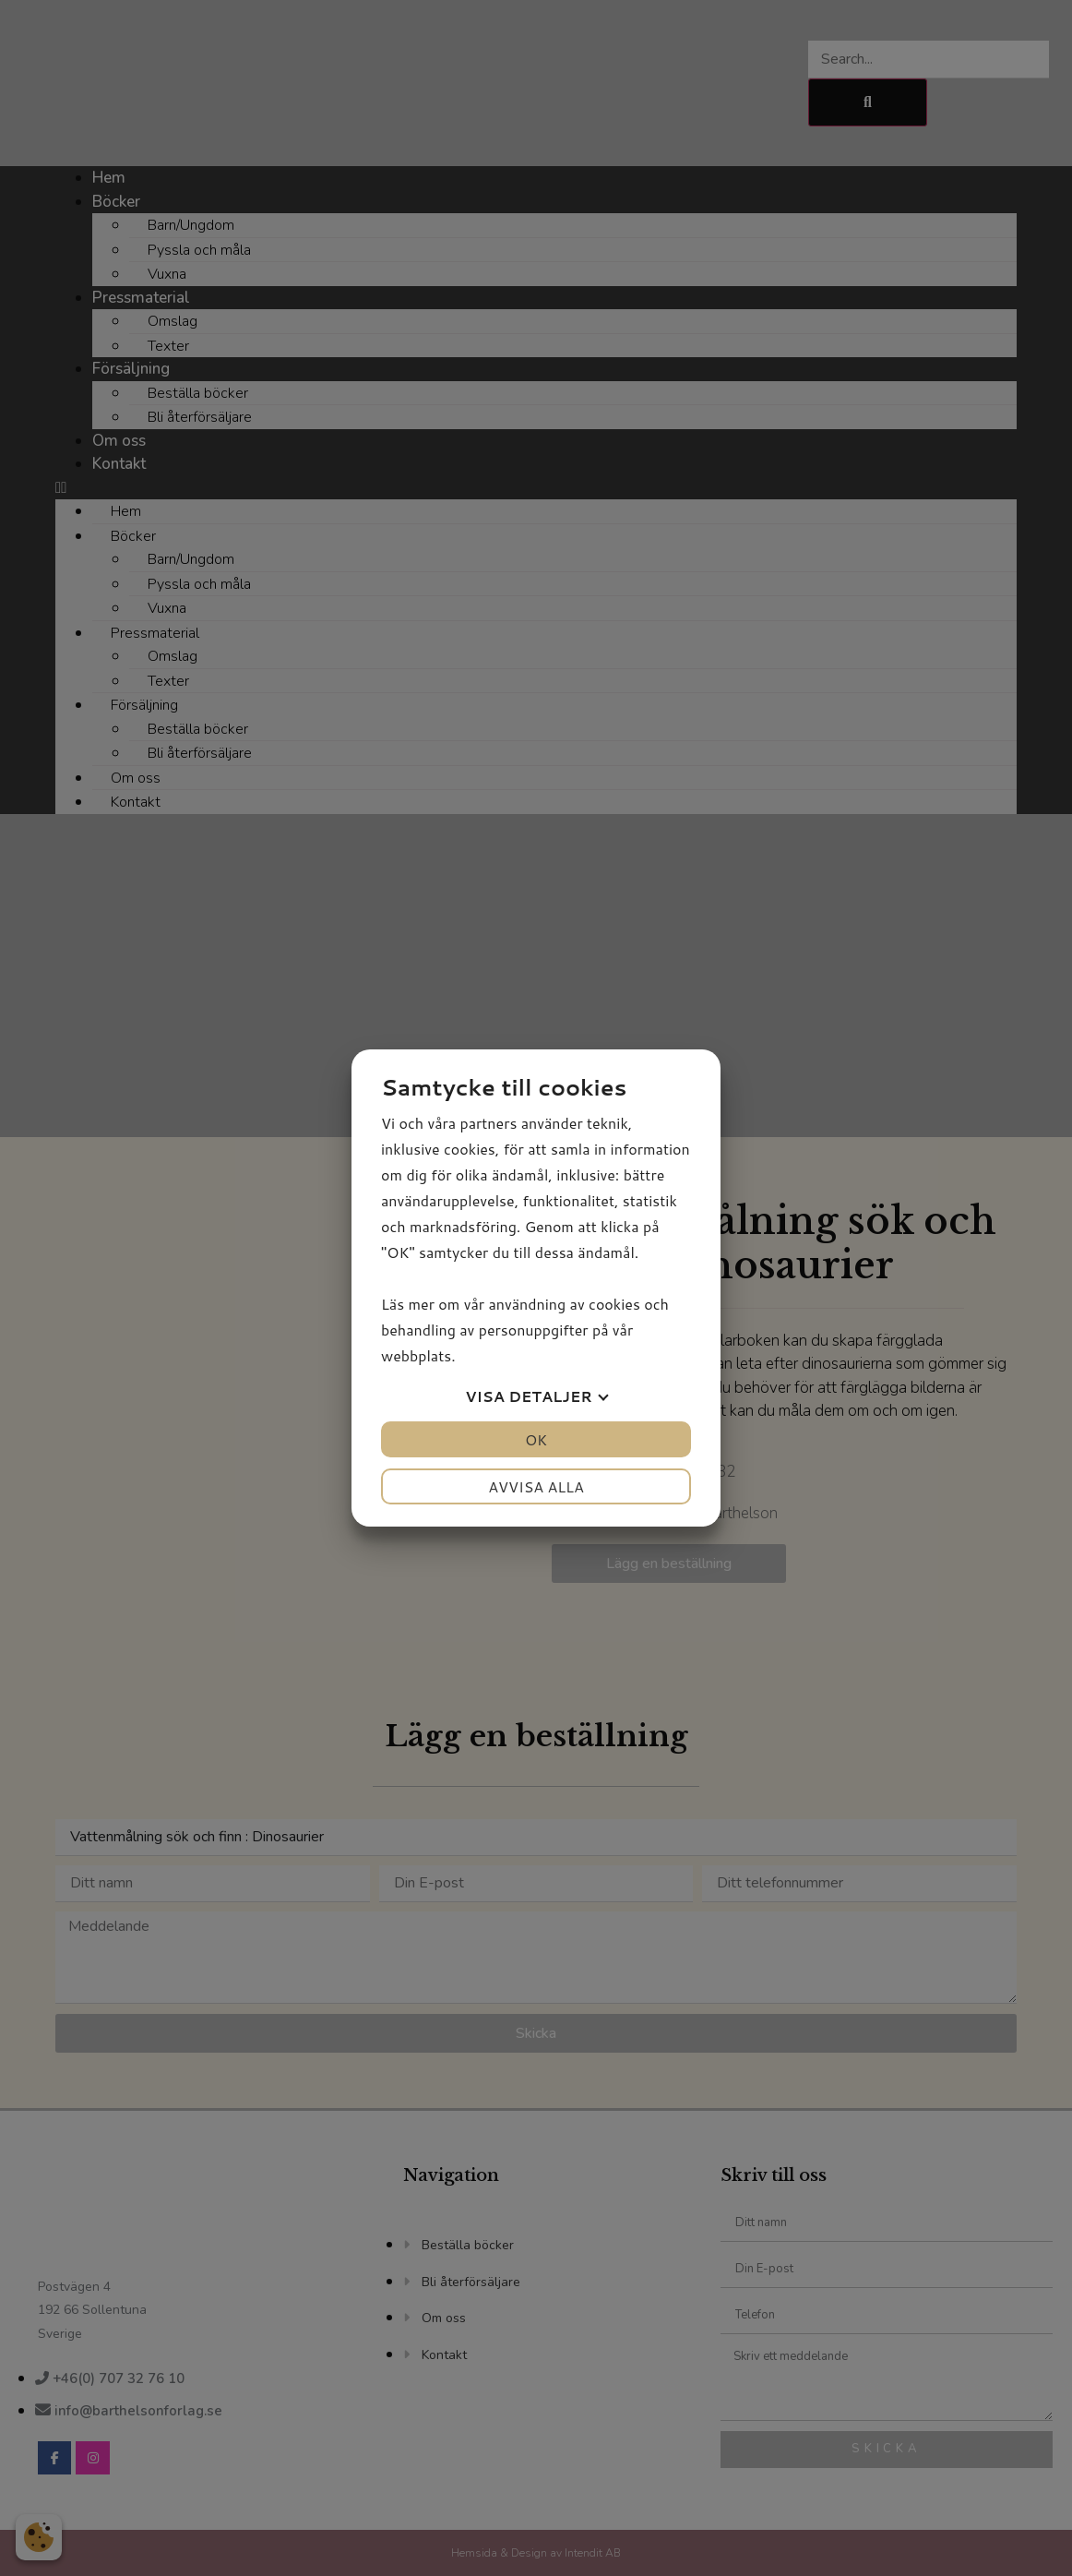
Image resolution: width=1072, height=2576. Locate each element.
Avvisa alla (536, 1486)
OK (536, 1439)
